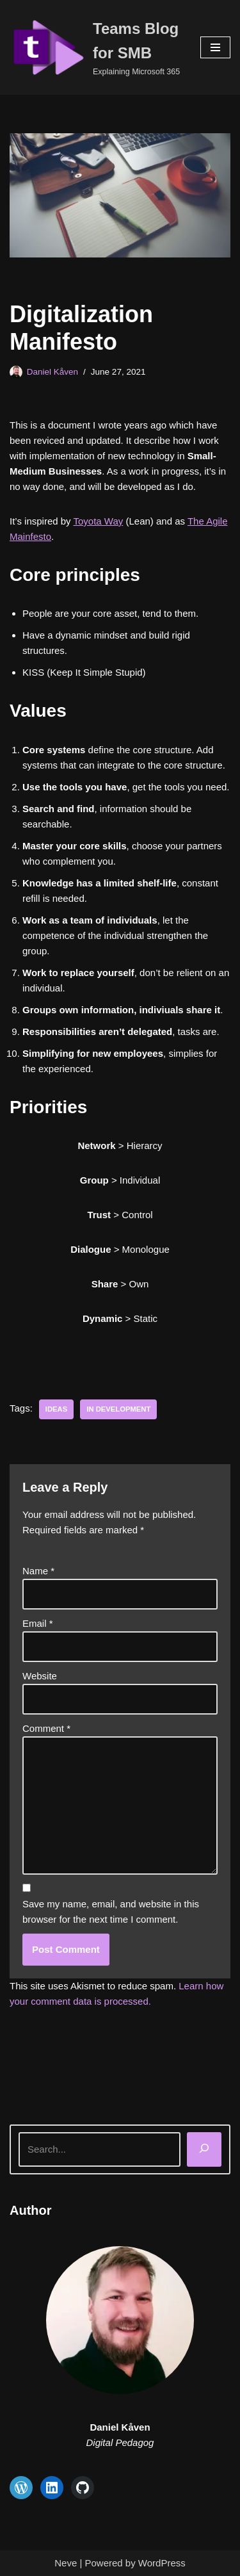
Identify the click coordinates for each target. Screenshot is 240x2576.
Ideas (56, 1409)
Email (37, 1623)
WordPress (162, 2562)
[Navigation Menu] (215, 47)
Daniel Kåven (52, 372)
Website (39, 1675)
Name (38, 1570)
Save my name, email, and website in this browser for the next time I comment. (110, 1911)
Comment (46, 1728)
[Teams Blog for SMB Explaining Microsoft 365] (95, 47)
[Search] (204, 2149)
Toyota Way (99, 521)
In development (118, 1409)
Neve (65, 2562)
